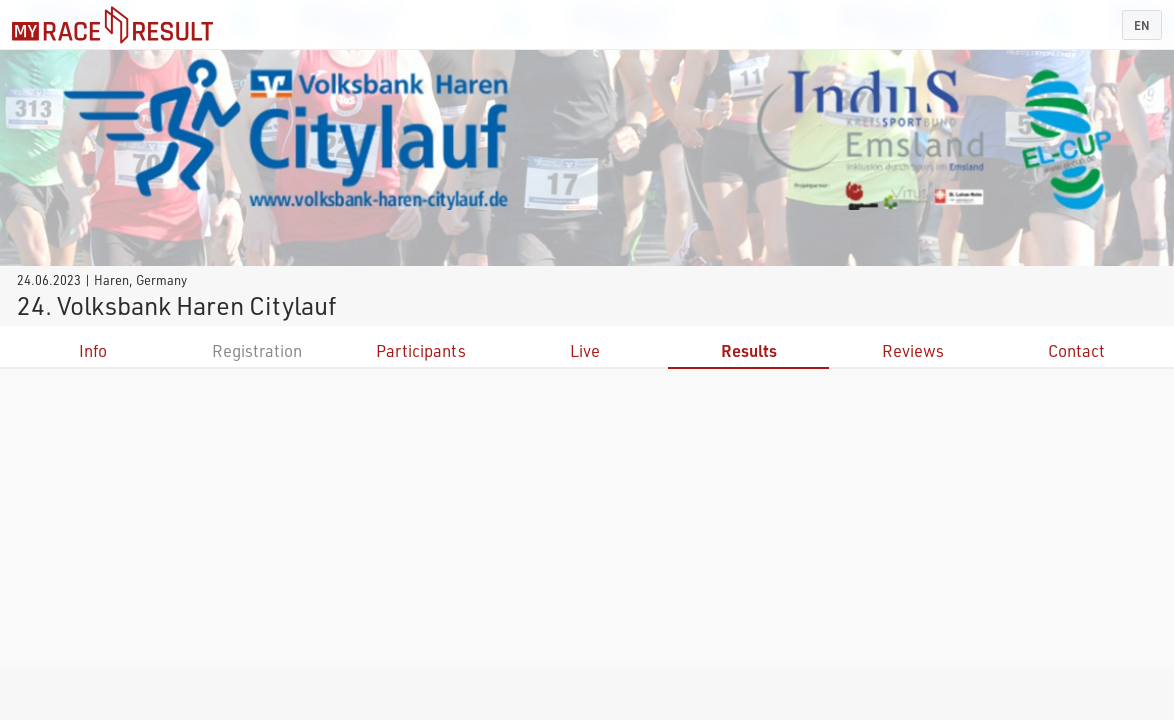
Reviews (913, 350)
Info (93, 350)
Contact (1076, 350)
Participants (421, 350)
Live (585, 350)
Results (749, 350)
